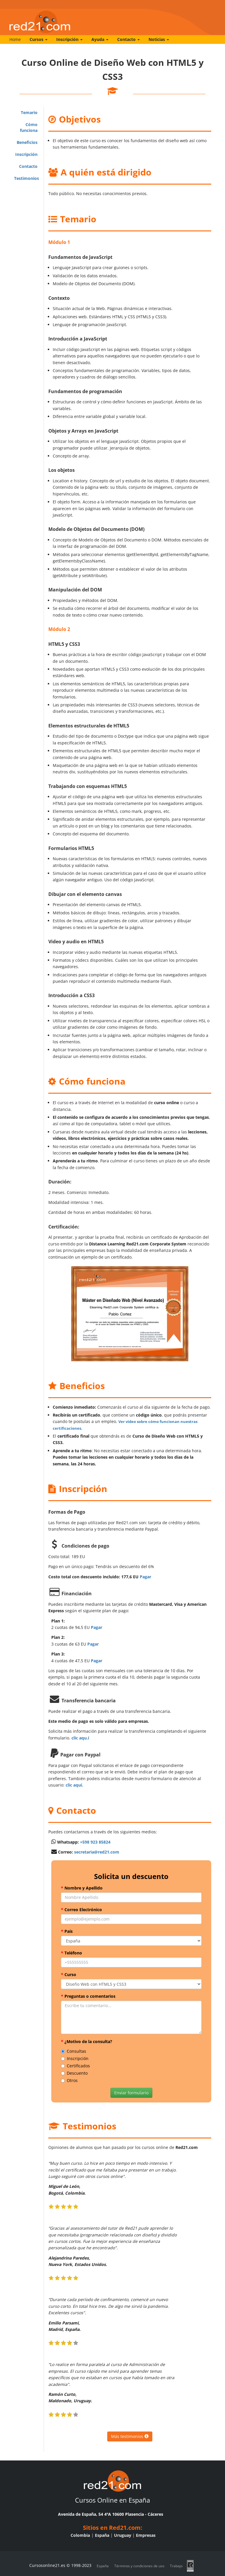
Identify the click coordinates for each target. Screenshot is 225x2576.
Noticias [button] (159, 39)
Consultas (73, 2051)
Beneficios (27, 142)
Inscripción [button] (69, 39)
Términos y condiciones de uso (139, 2565)
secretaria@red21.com (96, 1852)
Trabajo (176, 2565)
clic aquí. (74, 1785)
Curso (68, 1974)
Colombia (80, 2535)
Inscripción (26, 154)
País (67, 1931)
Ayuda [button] (99, 39)
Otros (69, 2080)
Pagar (145, 1576)
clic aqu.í (80, 1738)
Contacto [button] (128, 39)
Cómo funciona (29, 127)
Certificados (75, 2066)
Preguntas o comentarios (88, 1996)
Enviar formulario (131, 2092)
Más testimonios (130, 2436)
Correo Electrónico (81, 1909)
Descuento (74, 2073)
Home (15, 39)
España (102, 2535)
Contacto (28, 166)
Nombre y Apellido (82, 1888)
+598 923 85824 (95, 1842)
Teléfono (71, 1953)
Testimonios (26, 178)
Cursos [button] (38, 39)
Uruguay (122, 2535)
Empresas (146, 2535)
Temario (29, 112)
